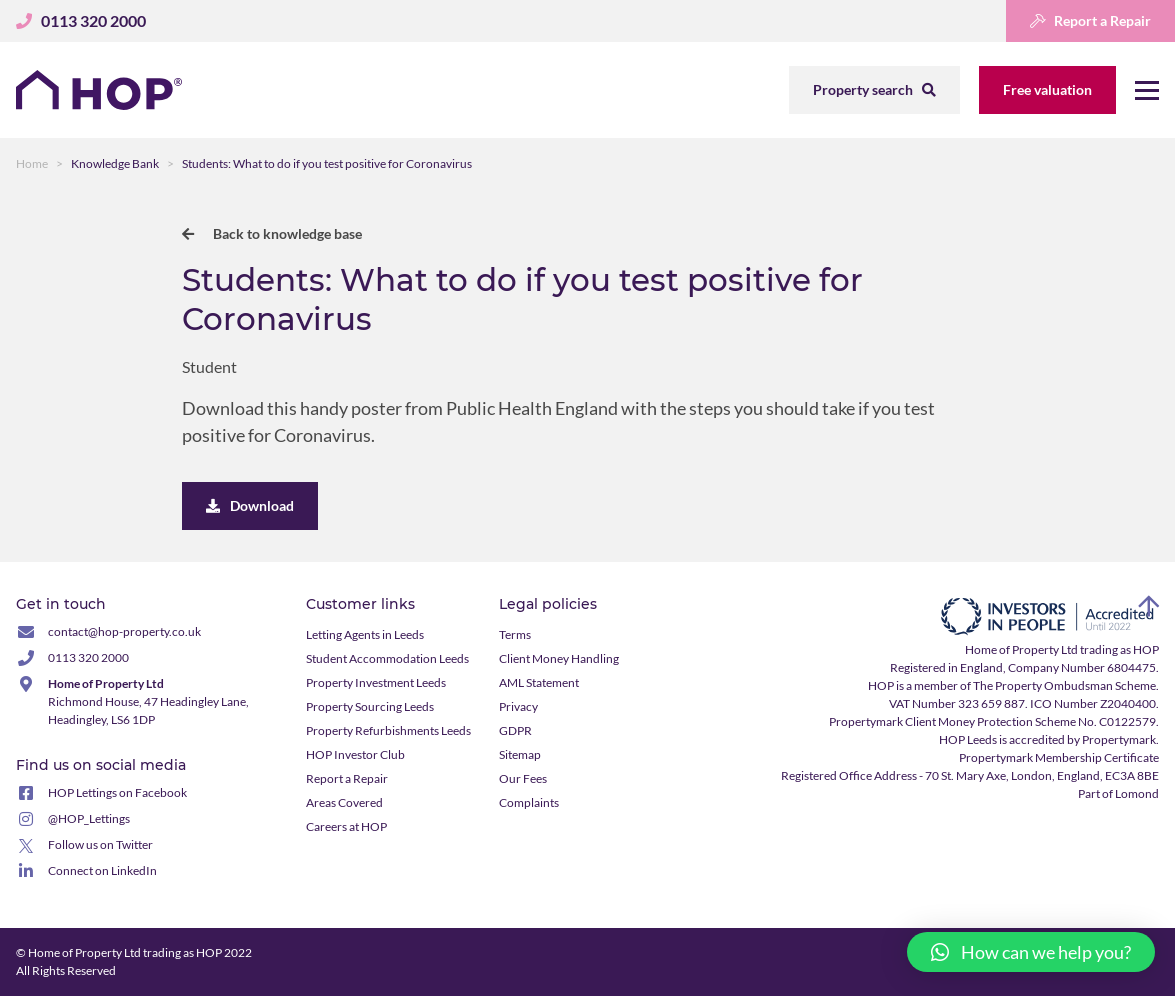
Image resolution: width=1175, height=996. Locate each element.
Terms (515, 634)
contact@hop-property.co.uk (124, 631)
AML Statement (539, 682)
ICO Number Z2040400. (1094, 703)
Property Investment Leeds (376, 682)
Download (250, 505)
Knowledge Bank (115, 163)
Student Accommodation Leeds (387, 658)
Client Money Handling (559, 658)
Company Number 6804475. (1083, 667)
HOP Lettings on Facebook (117, 792)
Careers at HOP (346, 826)
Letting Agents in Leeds (365, 634)
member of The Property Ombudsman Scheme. (1036, 685)
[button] (1031, 952)
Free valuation (1047, 89)
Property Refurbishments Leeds (388, 730)
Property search (874, 89)
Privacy (518, 706)
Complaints (529, 802)
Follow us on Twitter (100, 844)
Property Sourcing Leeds (370, 706)
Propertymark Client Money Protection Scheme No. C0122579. (994, 721)
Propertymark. (1120, 739)
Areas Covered (344, 802)
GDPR (515, 730)
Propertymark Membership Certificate (1059, 757)
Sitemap (520, 754)
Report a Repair (1090, 20)
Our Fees (523, 778)
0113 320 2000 (88, 657)
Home (32, 163)
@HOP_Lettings (89, 818)
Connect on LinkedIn (102, 870)
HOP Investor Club (355, 754)
